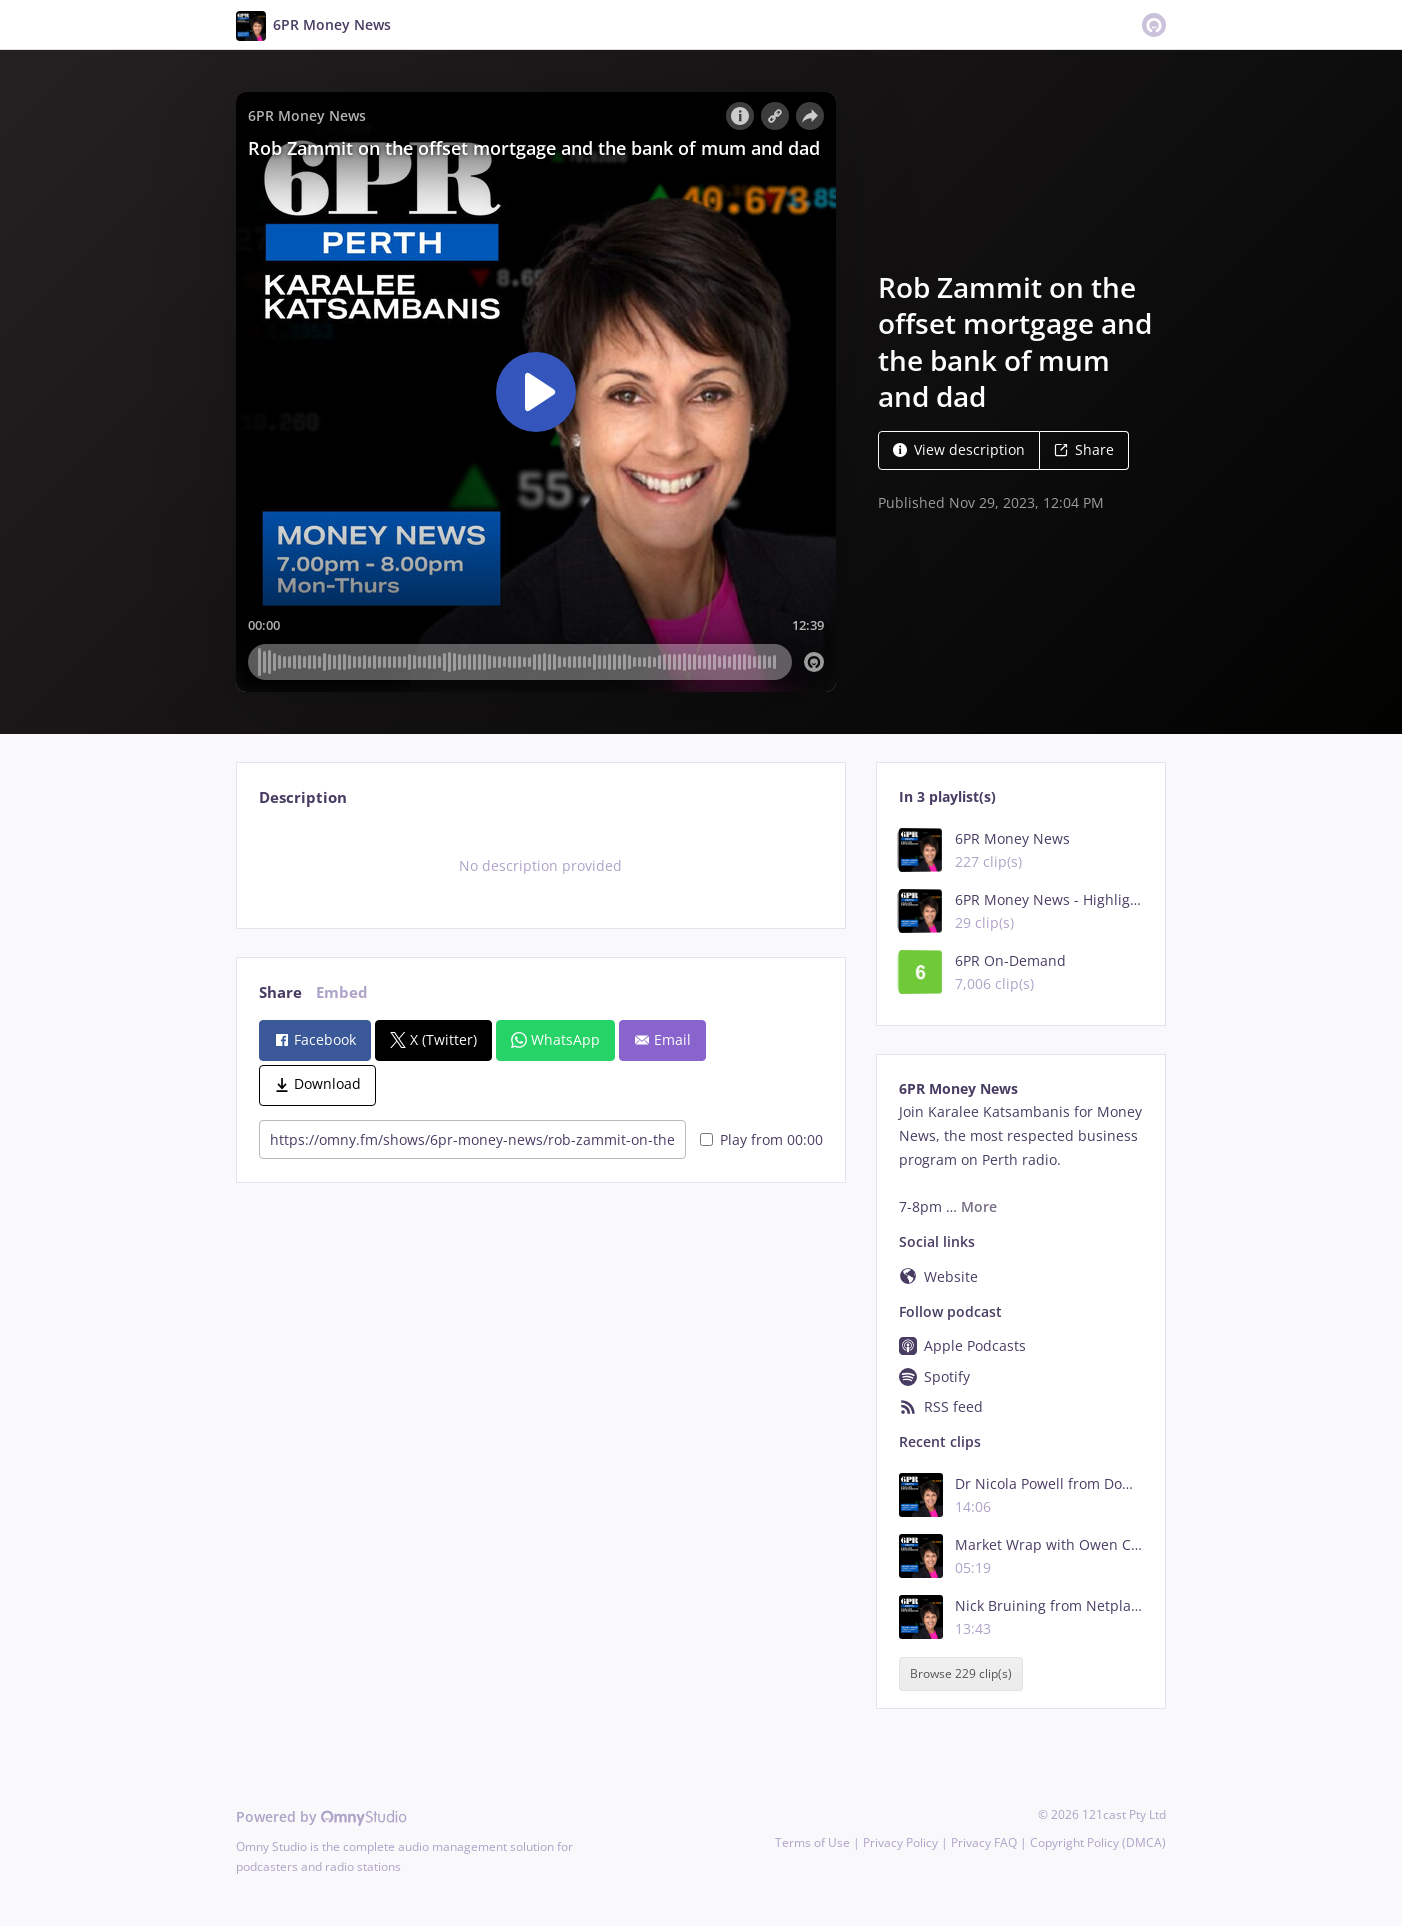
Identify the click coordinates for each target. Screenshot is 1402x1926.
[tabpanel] (540, 866)
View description (959, 449)
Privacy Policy (900, 1842)
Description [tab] (303, 797)
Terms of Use (812, 1842)
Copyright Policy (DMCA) (1098, 1842)
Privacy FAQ (984, 1842)
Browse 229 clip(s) (961, 1674)
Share (1084, 449)
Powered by (321, 1816)
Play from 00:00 (761, 1139)
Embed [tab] (342, 992)
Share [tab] (280, 992)
